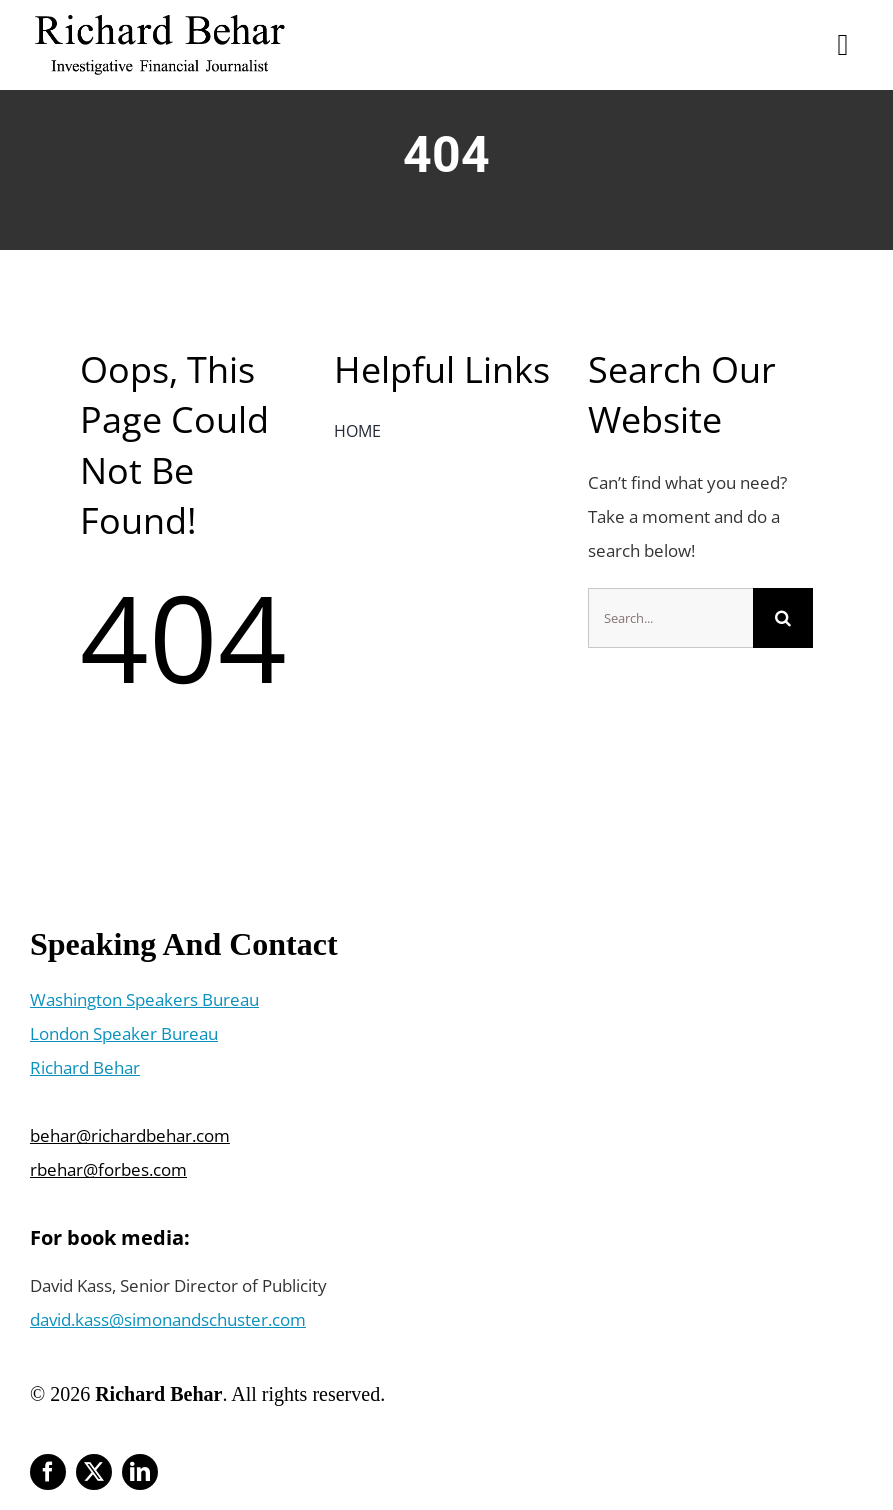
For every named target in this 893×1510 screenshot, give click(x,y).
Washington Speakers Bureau (144, 999)
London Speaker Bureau (124, 1033)
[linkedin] (140, 1472)
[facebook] (48, 1472)
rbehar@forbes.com (108, 1169)
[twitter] (94, 1472)
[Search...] (670, 618)
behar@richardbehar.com (130, 1135)
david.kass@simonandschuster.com (168, 1319)
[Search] (783, 618)
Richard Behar (85, 1067)
